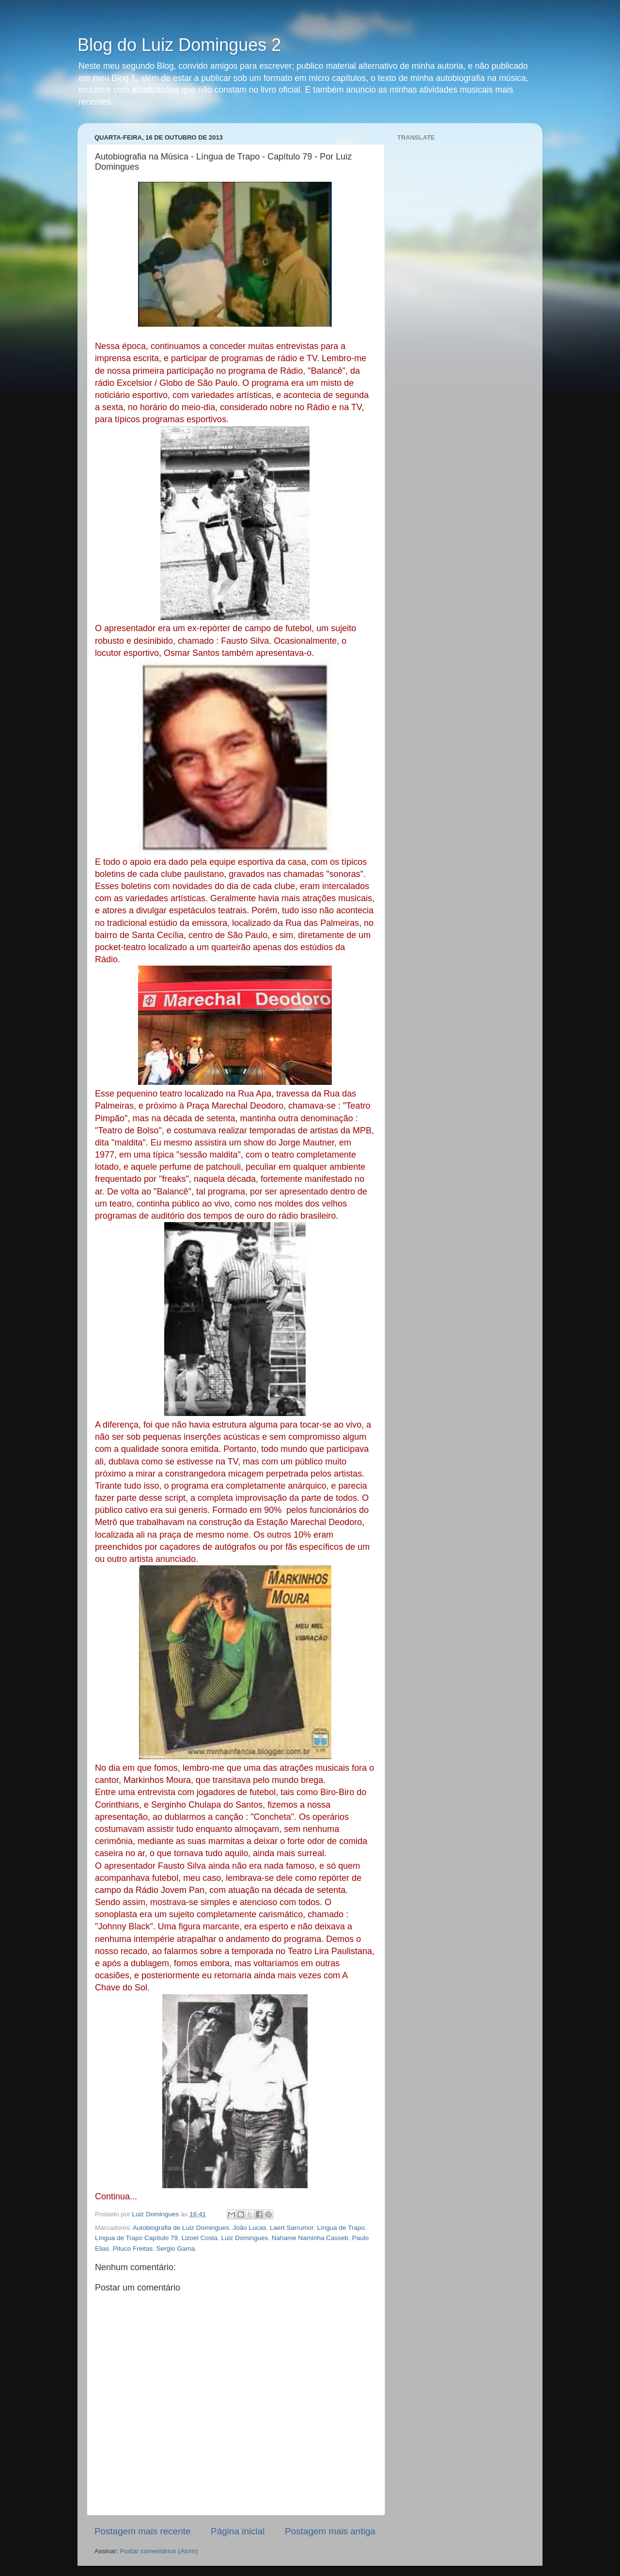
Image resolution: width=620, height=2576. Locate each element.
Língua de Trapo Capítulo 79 (136, 2238)
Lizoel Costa (199, 2238)
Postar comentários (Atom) (159, 2551)
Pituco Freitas (133, 2248)
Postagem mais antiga (330, 2531)
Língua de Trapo (341, 2227)
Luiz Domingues (244, 2238)
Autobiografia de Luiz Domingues (181, 2227)
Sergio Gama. (176, 2248)
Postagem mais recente (142, 2531)
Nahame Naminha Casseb (310, 2238)
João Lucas (249, 2227)
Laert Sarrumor (291, 2227)
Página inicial (237, 2531)
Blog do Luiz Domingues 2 (179, 45)
